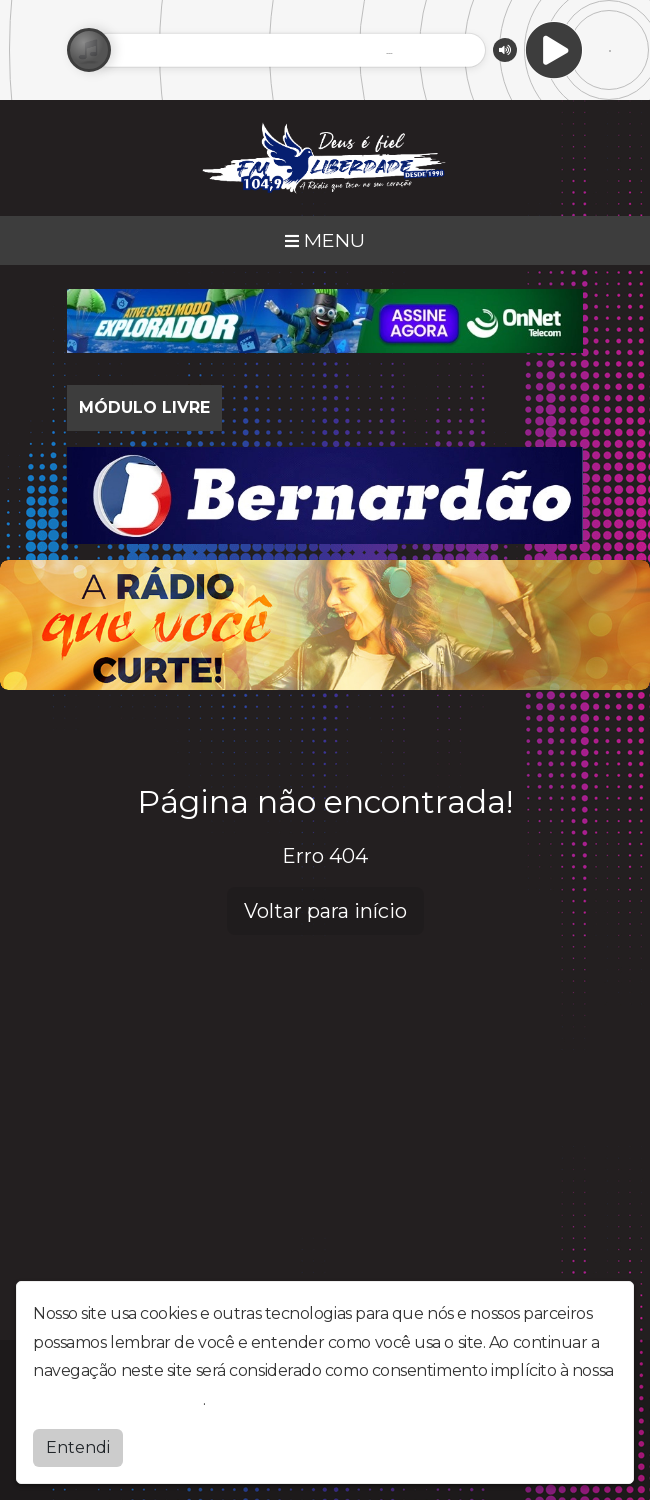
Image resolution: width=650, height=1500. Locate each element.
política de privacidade (118, 1399)
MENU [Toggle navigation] (325, 240)
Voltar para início (325, 911)
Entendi (78, 1447)
